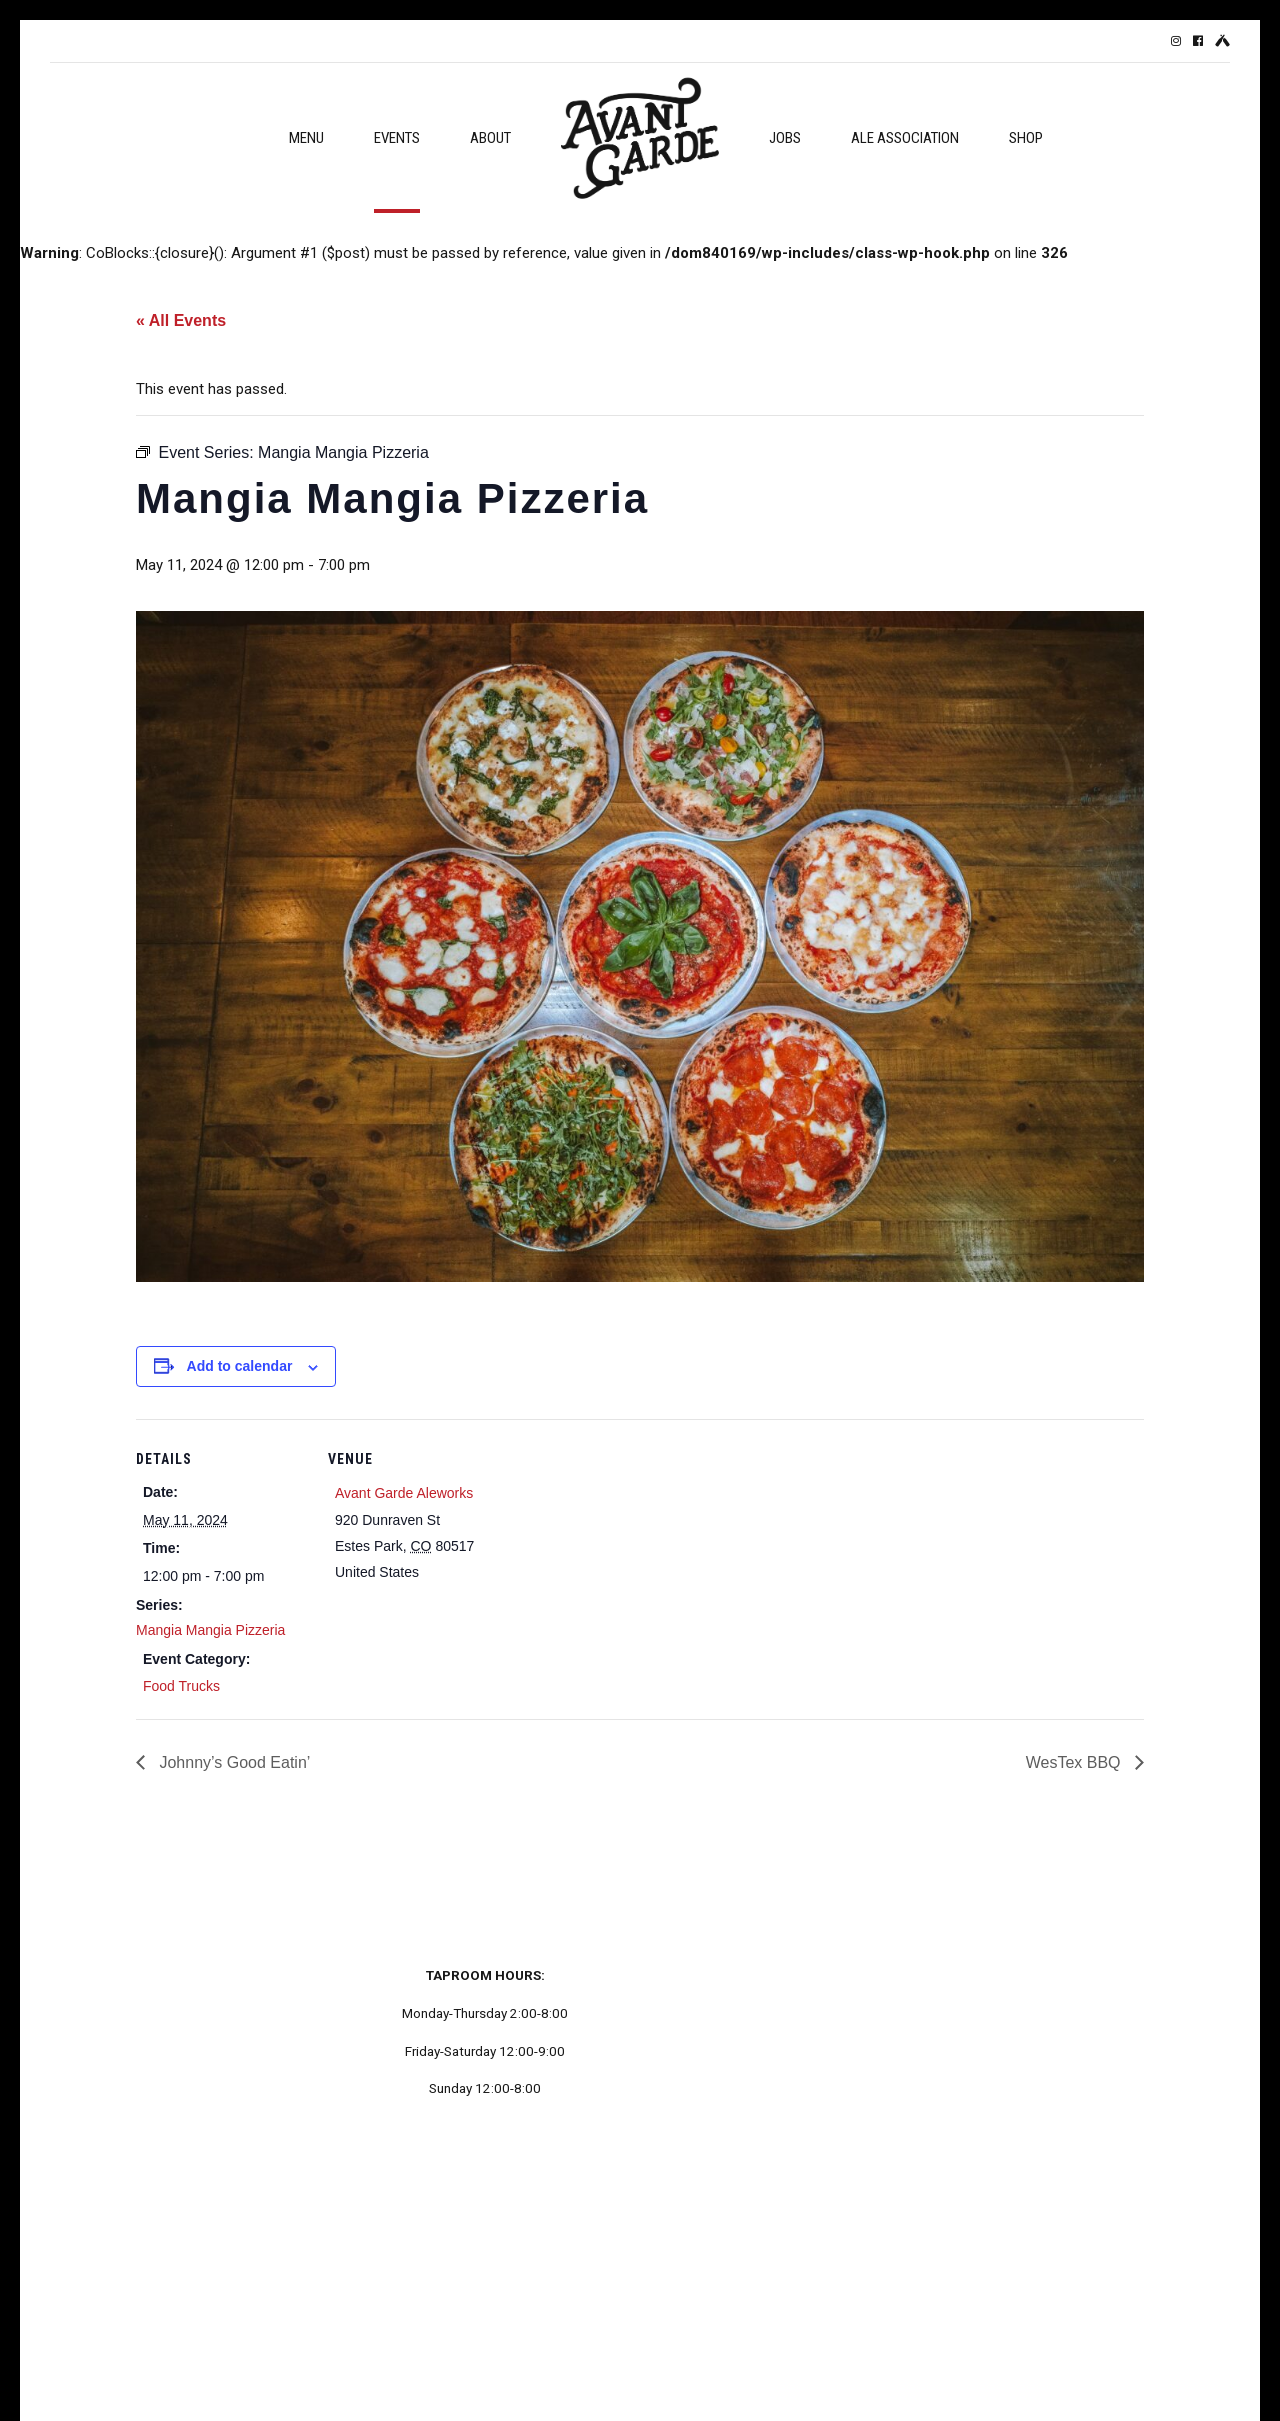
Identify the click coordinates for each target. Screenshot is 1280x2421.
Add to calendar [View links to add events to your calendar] (240, 1366)
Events (397, 138)
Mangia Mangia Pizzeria (210, 1630)
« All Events (181, 320)
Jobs (785, 138)
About (490, 138)
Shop (1026, 138)
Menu (306, 138)
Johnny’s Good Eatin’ (232, 1762)
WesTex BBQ (1075, 1762)
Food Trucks (181, 1686)
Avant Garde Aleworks (404, 1493)
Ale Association (905, 138)
